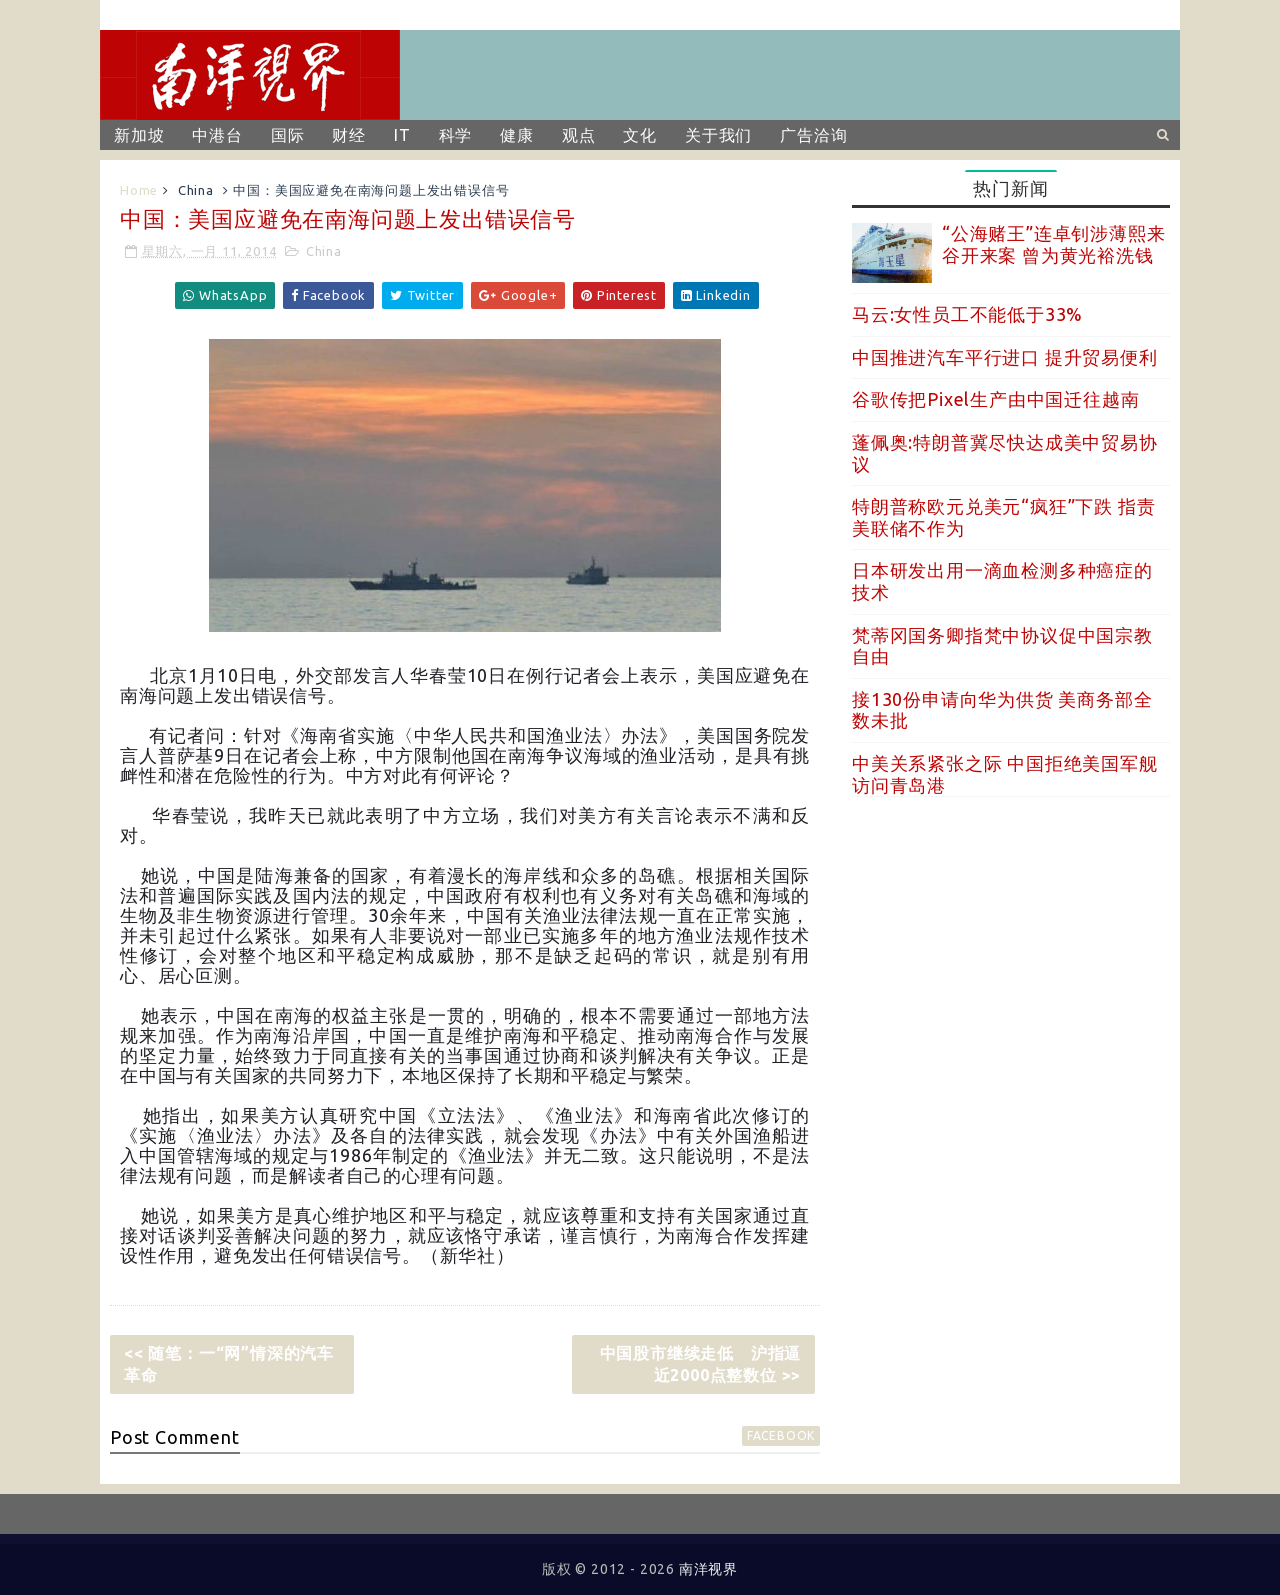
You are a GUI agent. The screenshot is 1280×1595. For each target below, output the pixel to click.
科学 (456, 135)
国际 (288, 135)
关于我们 (718, 135)
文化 (640, 135)
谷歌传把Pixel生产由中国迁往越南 (995, 399)
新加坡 (139, 135)
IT (402, 135)
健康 (517, 135)
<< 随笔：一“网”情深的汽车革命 (229, 1364)
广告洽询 (813, 135)
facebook (781, 1435)
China (196, 190)
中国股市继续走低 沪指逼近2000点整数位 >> (701, 1364)
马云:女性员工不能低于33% (967, 314)
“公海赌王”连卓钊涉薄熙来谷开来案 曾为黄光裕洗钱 (1053, 244)
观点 (579, 135)
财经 (349, 135)
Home (139, 190)
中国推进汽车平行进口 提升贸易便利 (1005, 357)
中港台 (217, 135)
